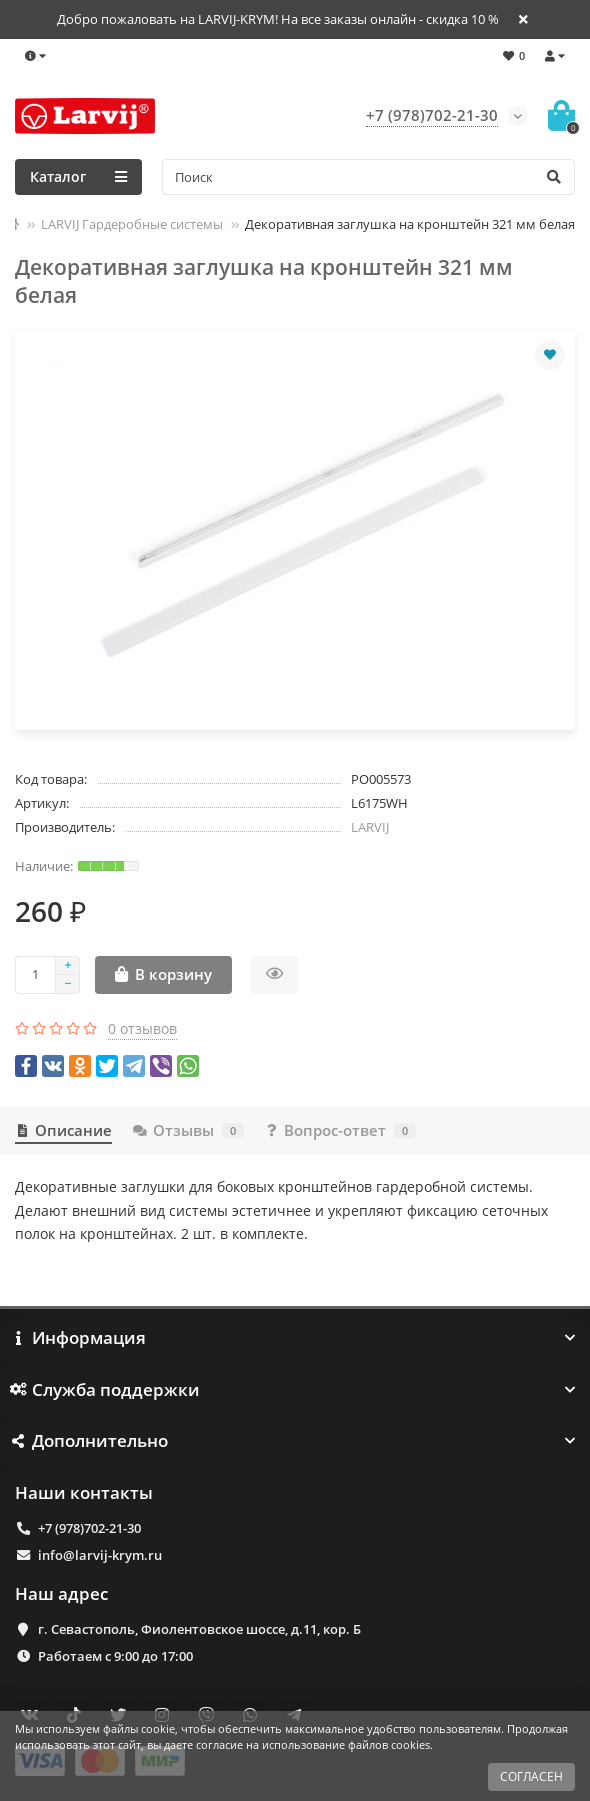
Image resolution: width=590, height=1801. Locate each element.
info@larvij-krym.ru (100, 1555)
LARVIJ (370, 827)
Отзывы (187, 1130)
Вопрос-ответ (340, 1130)
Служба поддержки (295, 1390)
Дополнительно (295, 1441)
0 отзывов (142, 1028)
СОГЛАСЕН (531, 1776)
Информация (295, 1338)
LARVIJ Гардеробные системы (132, 224)
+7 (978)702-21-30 (89, 1528)
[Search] (368, 177)
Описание (63, 1130)
